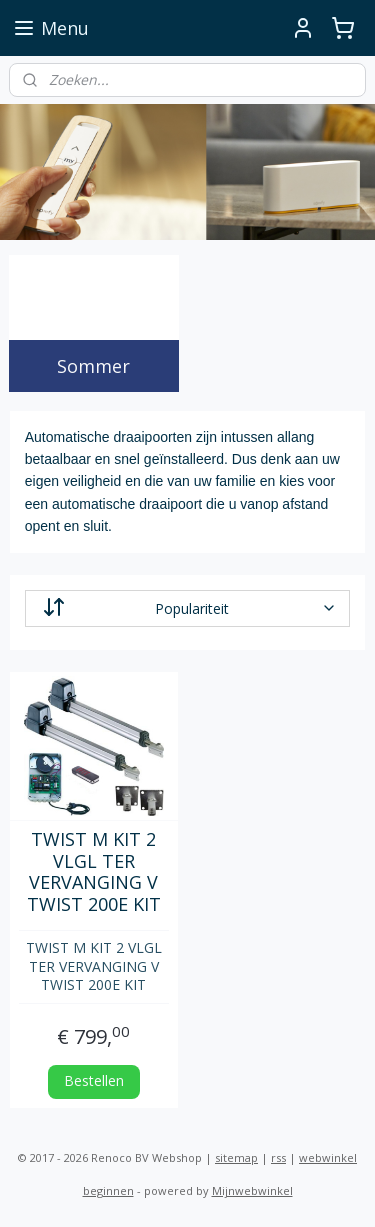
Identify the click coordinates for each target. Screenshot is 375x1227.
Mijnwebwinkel (252, 1190)
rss (278, 1157)
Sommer (93, 366)
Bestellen (94, 1080)
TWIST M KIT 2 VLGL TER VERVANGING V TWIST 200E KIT (94, 873)
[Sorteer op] (188, 608)
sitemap (236, 1157)
